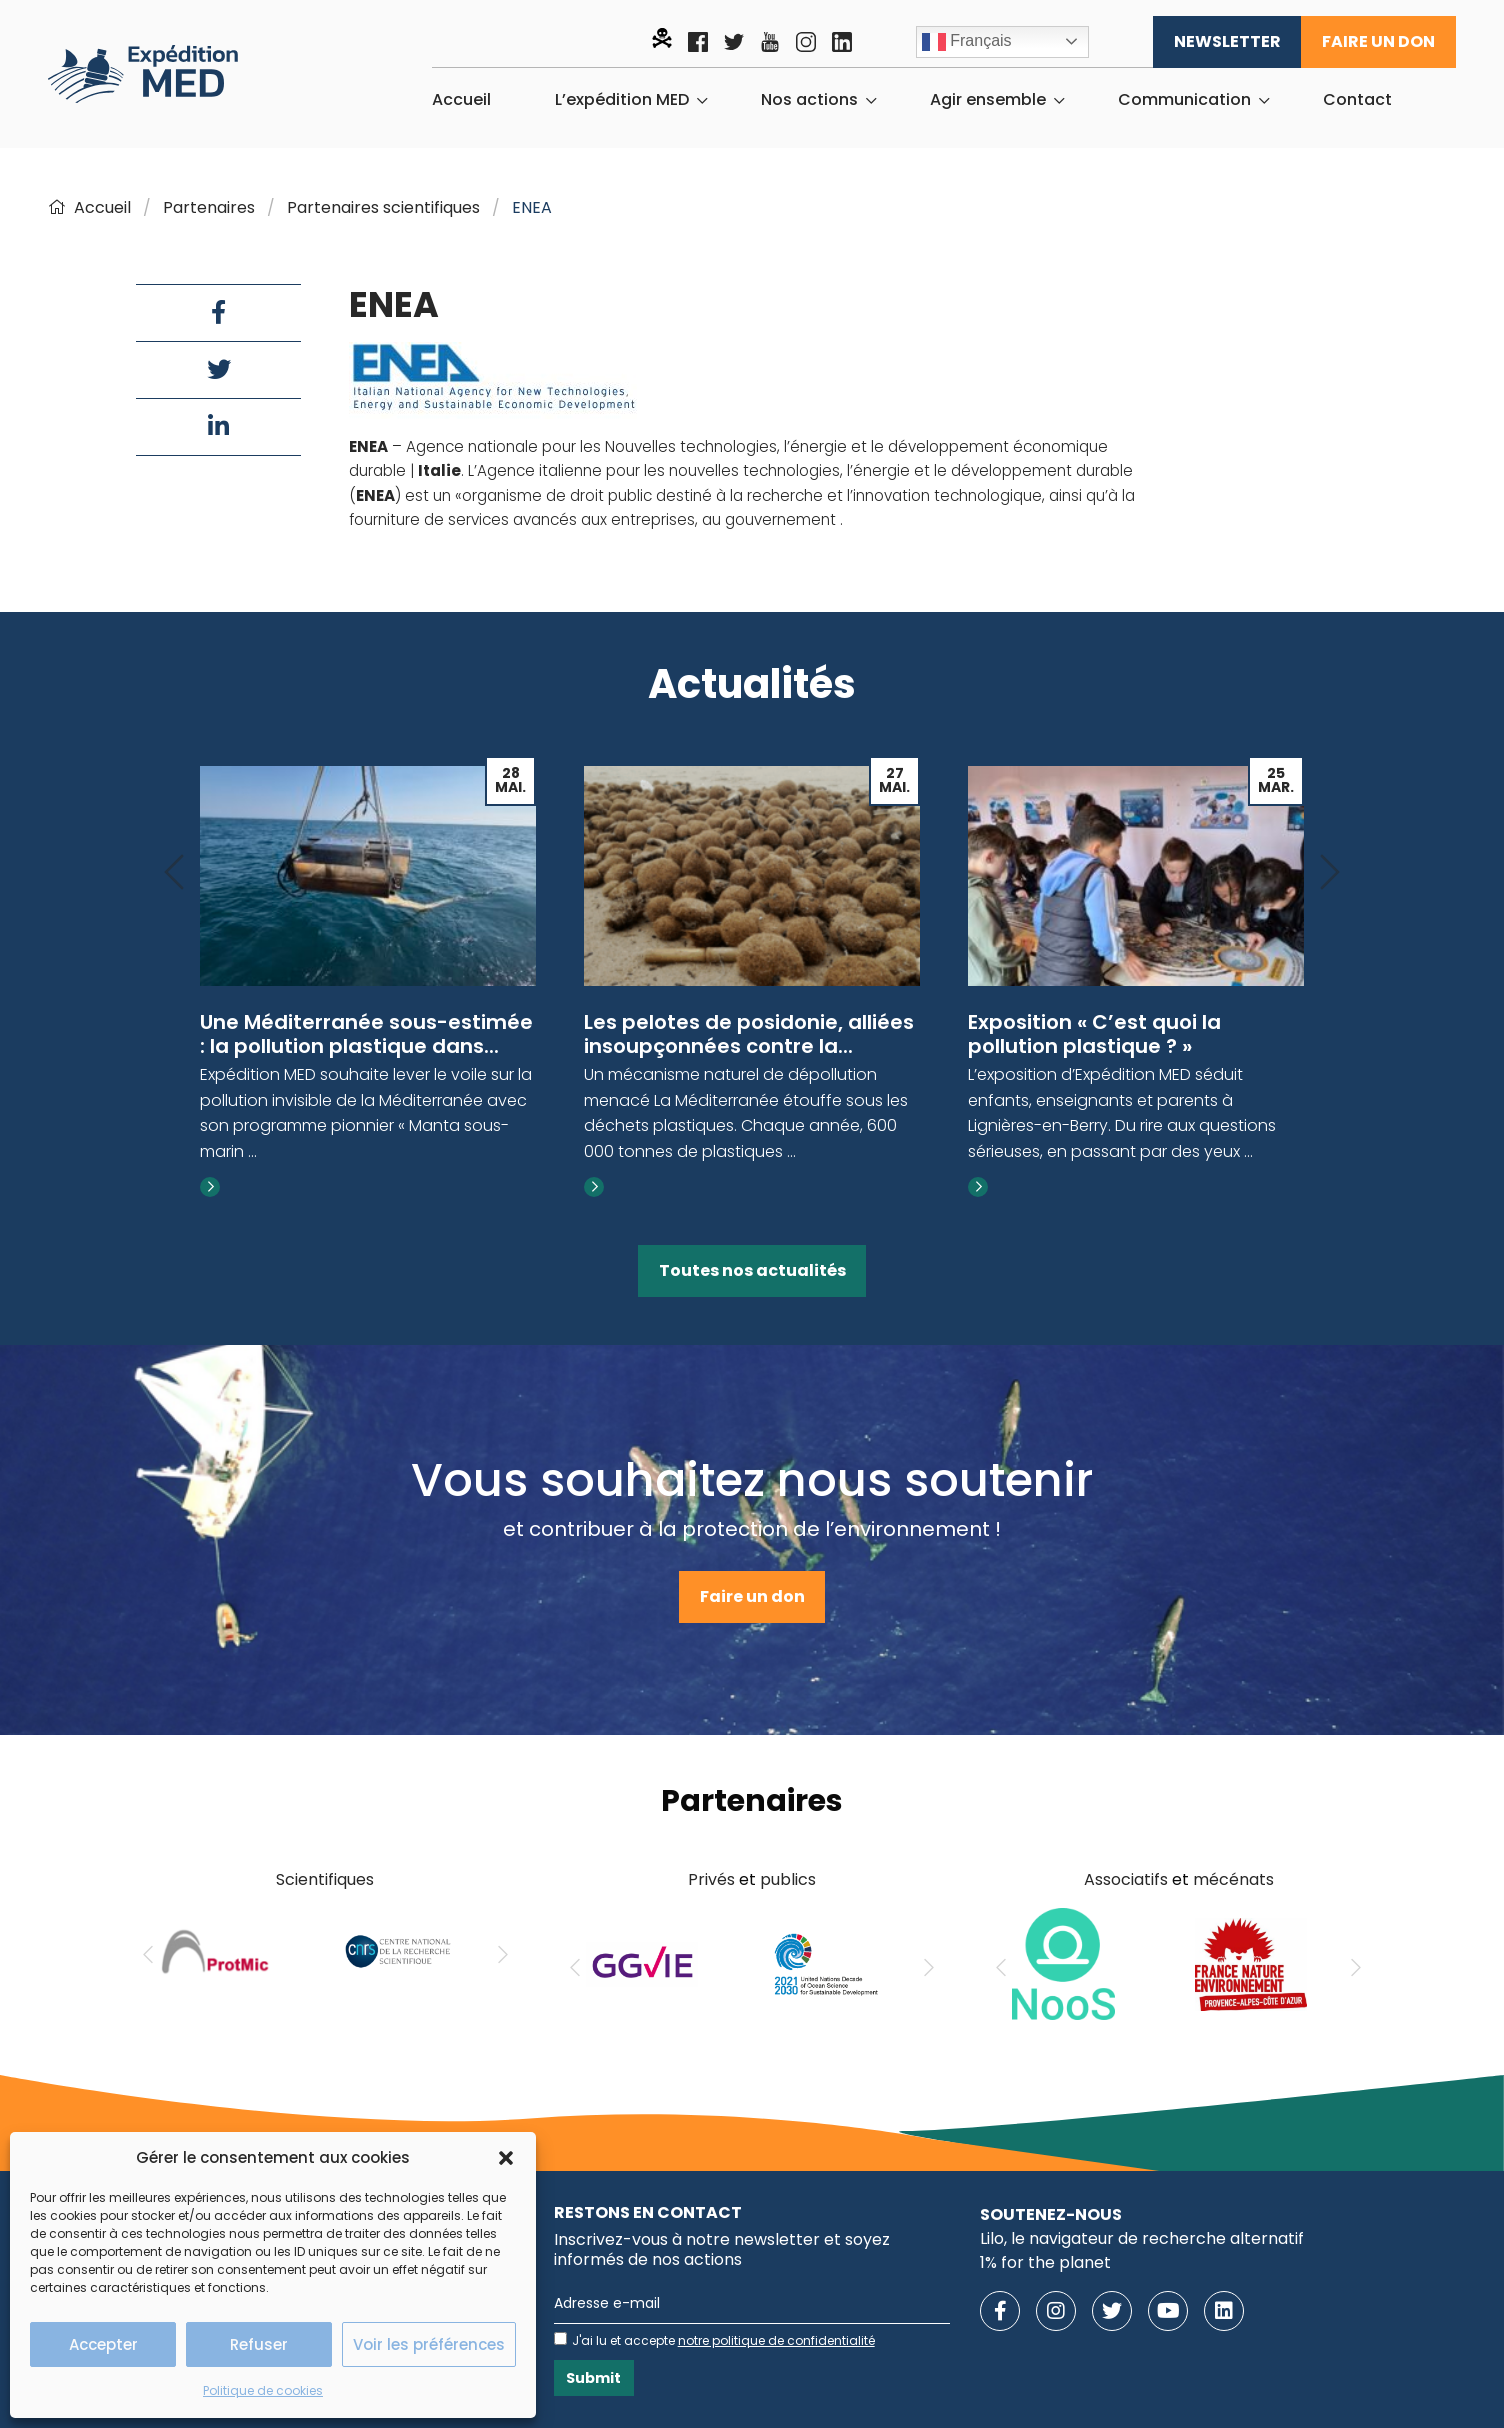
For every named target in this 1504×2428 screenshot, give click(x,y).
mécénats (1233, 1879)
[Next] (1330, 873)
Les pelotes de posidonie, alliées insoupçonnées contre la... (749, 1034)
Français (967, 42)
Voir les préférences (429, 2344)
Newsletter (1227, 41)
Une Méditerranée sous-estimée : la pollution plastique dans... (366, 1034)
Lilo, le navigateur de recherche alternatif (1142, 2238)
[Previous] (174, 873)
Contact (1357, 100)
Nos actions (809, 100)
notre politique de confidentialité (776, 2340)
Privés (711, 1879)
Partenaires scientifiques (383, 207)
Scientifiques (325, 1879)
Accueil (461, 100)
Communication (1184, 100)
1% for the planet (1045, 2262)
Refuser (259, 2344)
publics (788, 1879)
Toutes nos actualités (752, 1270)
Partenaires (209, 207)
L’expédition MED (622, 100)
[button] (506, 2158)
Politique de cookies (263, 2390)
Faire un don (1378, 41)
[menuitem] (461, 100)
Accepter (103, 2344)
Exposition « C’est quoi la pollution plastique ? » (1094, 1034)
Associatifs (1126, 1879)
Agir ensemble (988, 100)
